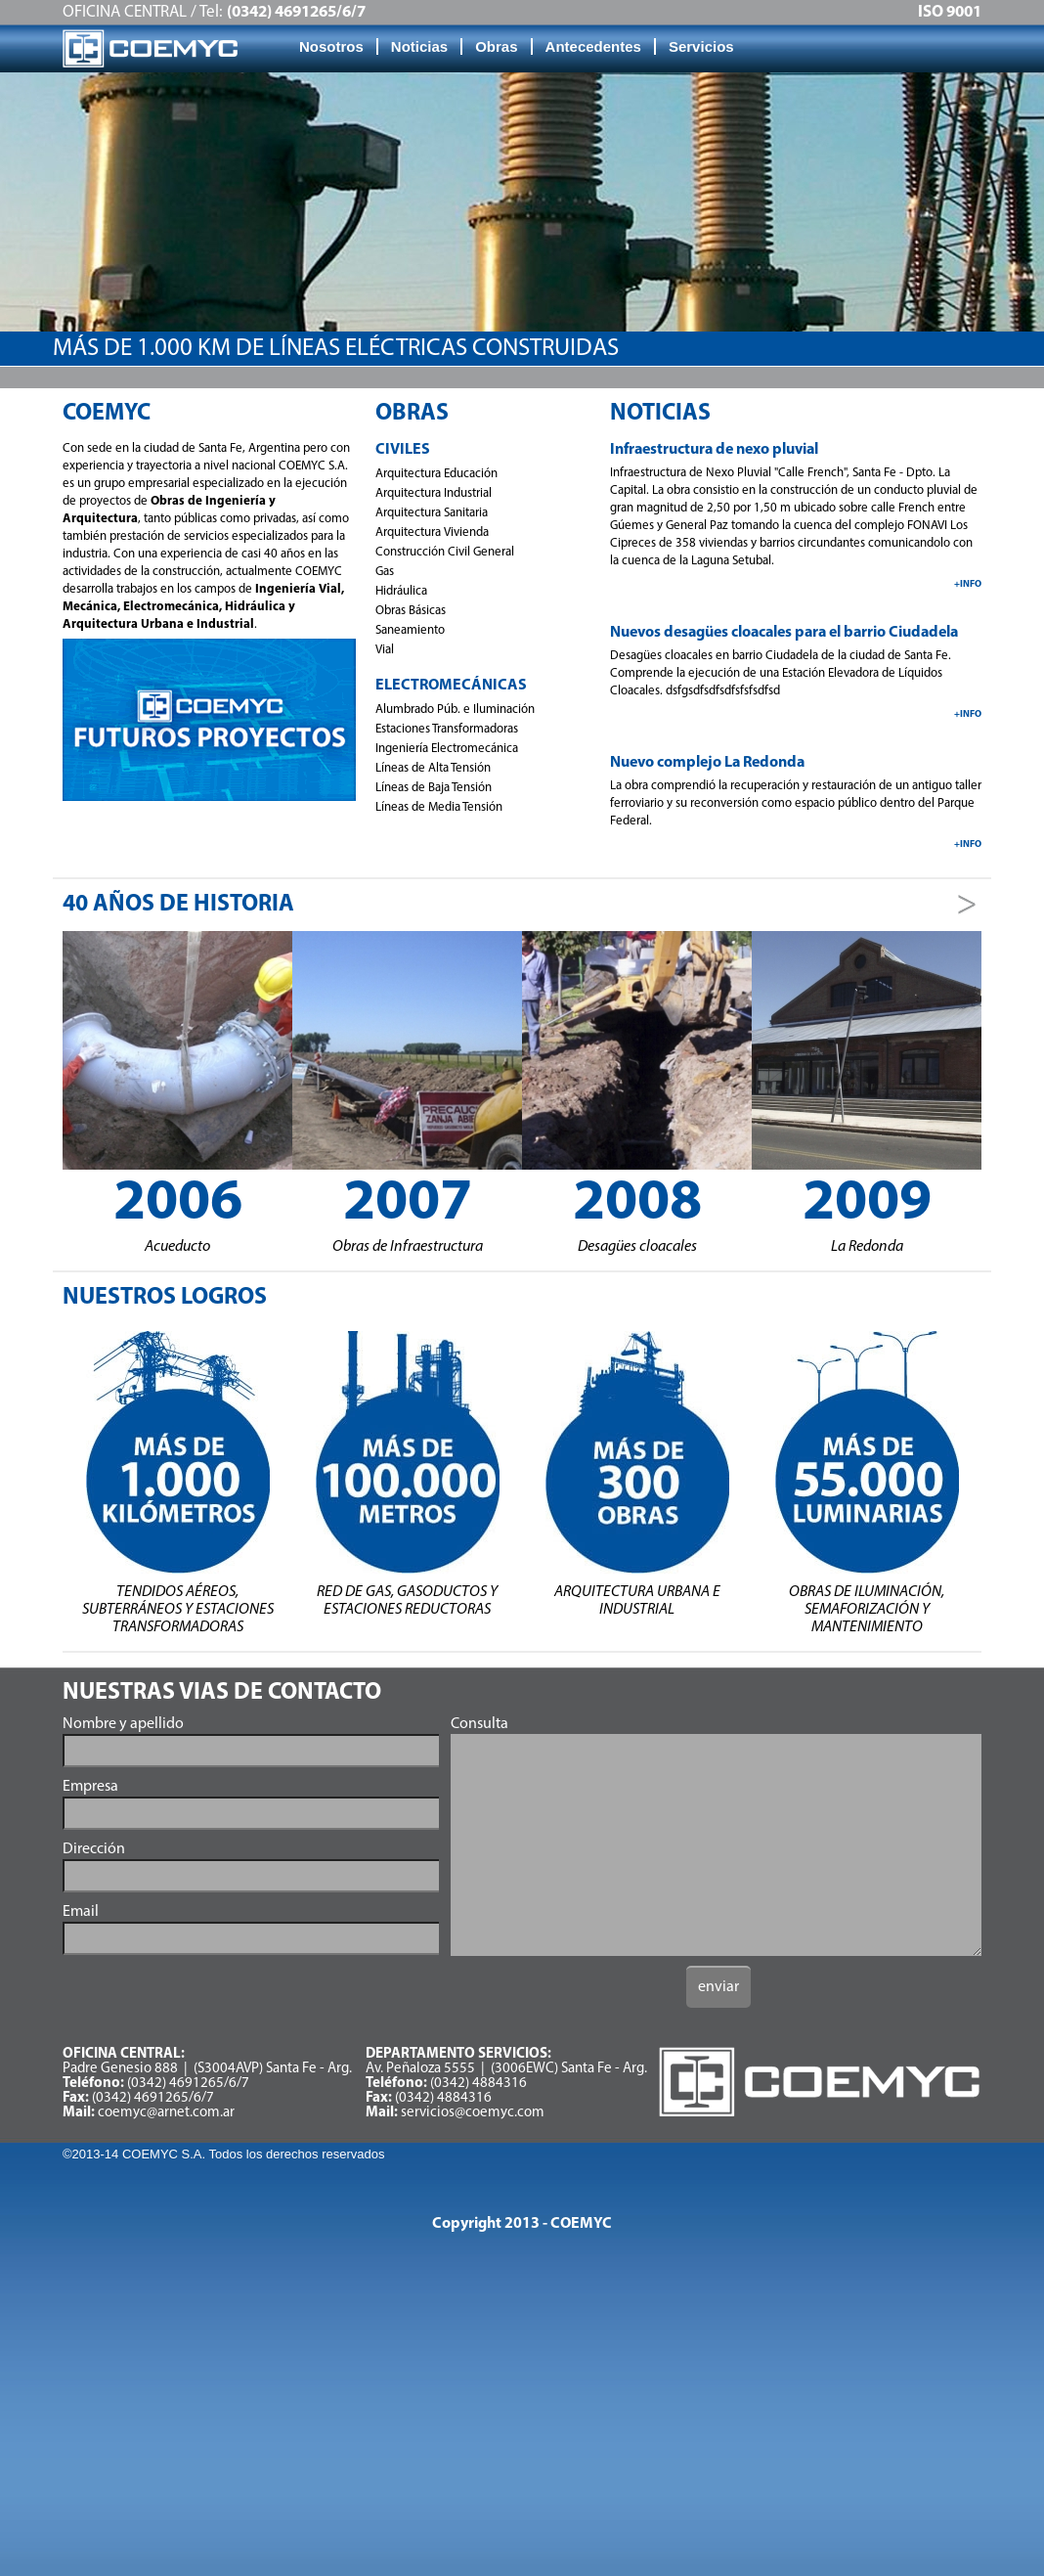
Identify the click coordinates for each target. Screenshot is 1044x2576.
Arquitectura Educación (436, 473)
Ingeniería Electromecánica (446, 748)
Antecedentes (593, 46)
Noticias (419, 46)
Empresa (90, 1787)
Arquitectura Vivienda (432, 532)
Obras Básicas (410, 610)
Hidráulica (401, 591)
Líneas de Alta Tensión (433, 768)
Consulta (479, 1724)
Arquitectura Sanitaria (431, 513)
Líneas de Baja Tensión (433, 787)
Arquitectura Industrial (433, 493)
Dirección (94, 1849)
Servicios (701, 46)
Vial (384, 650)
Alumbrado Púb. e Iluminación (455, 709)
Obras (496, 46)
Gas (384, 571)
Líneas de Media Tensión (438, 807)
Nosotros (331, 46)
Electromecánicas (451, 685)
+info (967, 584)
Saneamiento (410, 630)
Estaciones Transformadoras (446, 729)
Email (81, 1912)
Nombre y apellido (123, 1724)
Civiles (402, 450)
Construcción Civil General (444, 552)
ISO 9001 (949, 12)
